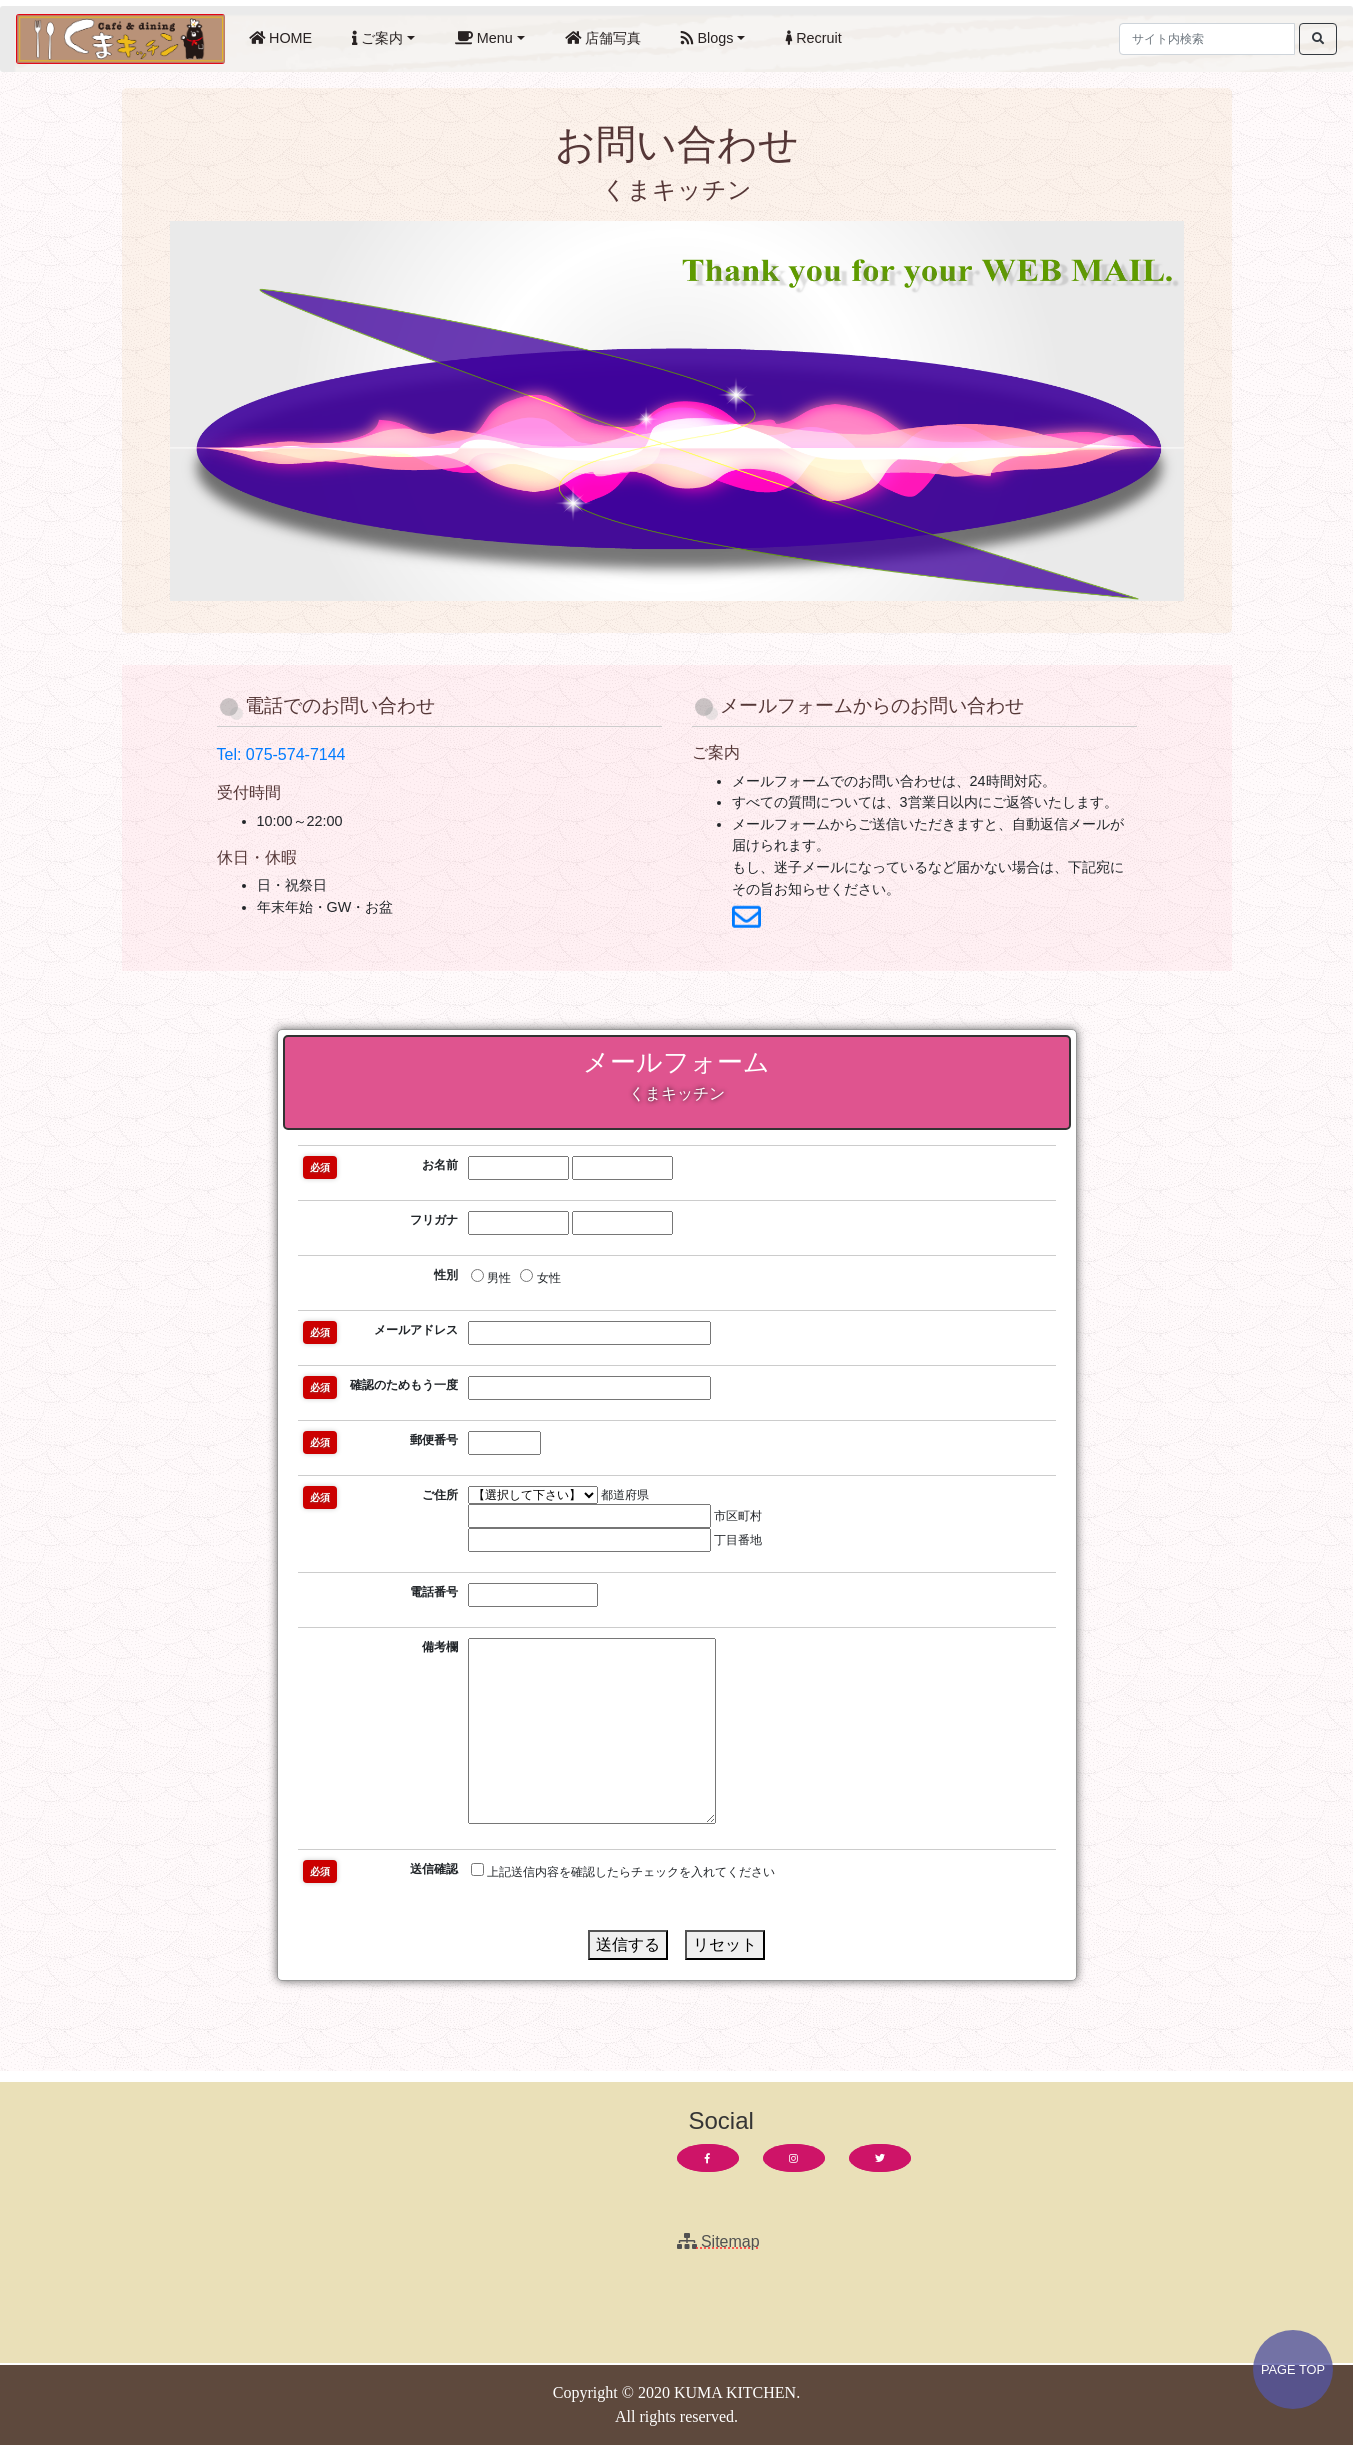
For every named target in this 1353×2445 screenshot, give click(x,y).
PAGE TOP (1293, 2369)
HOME (284, 36)
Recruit (817, 36)
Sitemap (718, 2241)
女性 (540, 1277)
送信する (628, 1944)
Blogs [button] (707, 38)
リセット (725, 1944)
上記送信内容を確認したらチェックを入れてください (623, 1871)
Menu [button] (484, 38)
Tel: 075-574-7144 (281, 754)
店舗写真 (607, 36)
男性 (491, 1277)
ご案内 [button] (377, 38)
